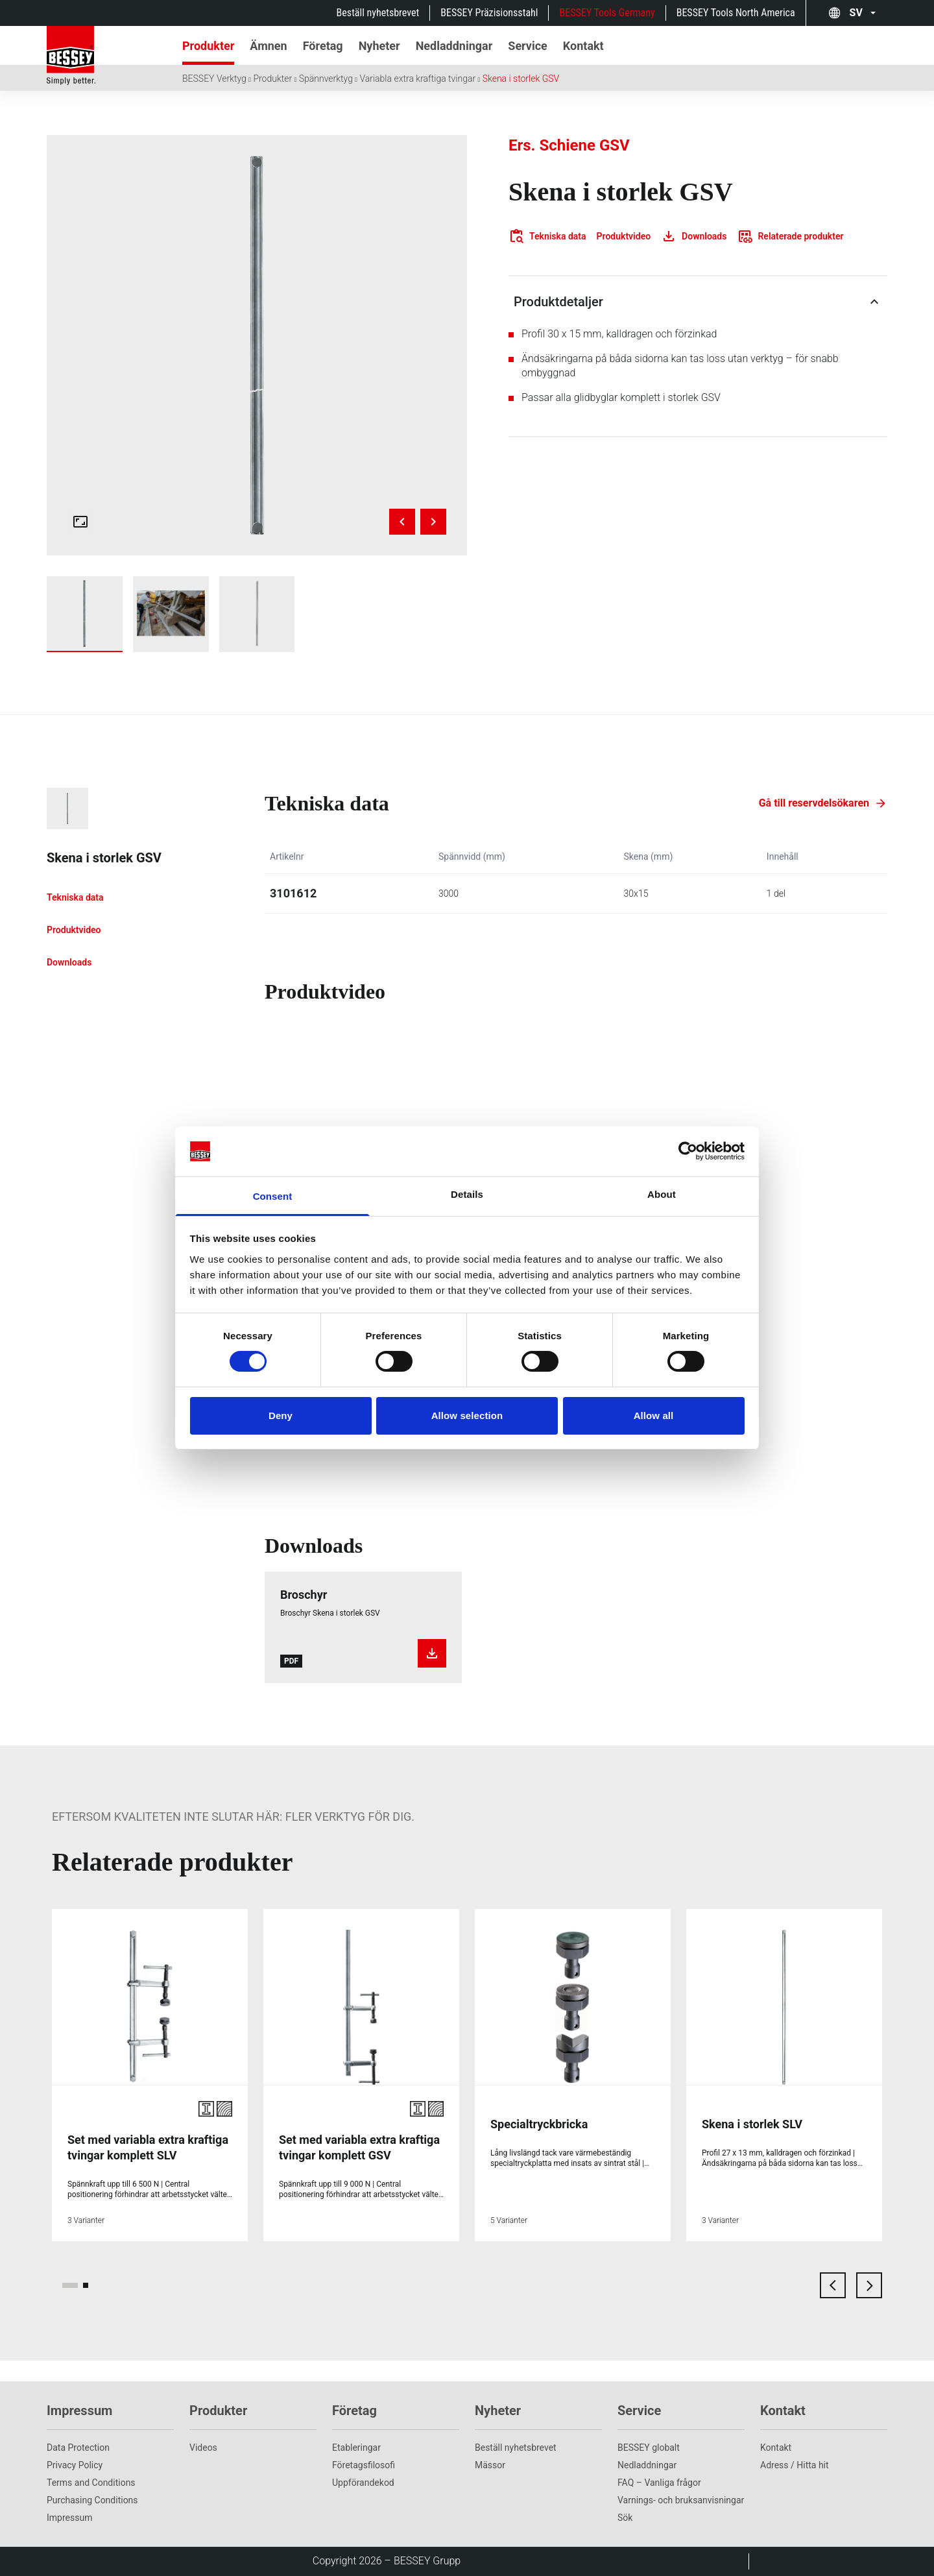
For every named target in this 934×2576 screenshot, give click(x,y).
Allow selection (467, 1415)
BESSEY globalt (648, 2447)
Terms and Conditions (91, 2482)
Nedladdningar (647, 2465)
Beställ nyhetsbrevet (378, 12)
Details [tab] (467, 1194)
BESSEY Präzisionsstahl (489, 12)
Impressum (69, 2517)
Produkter (272, 78)
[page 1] (70, 2285)
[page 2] (85, 2285)
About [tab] (661, 1194)
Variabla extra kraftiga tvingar (417, 78)
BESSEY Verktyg (214, 78)
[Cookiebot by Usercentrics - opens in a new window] (688, 1151)
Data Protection (78, 2447)
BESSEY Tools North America (736, 12)
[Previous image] (402, 522)
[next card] (869, 2285)
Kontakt (775, 2447)
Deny (281, 1415)
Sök (624, 2517)
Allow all (654, 1415)
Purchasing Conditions (92, 2500)
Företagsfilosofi (363, 2465)
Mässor (490, 2465)
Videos (203, 2447)
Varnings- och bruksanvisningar (680, 2500)
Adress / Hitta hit (794, 2465)
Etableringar (356, 2447)
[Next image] (433, 522)
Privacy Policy (74, 2465)
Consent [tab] (273, 1196)
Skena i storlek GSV (521, 78)
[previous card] (833, 2285)
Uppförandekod (363, 2482)
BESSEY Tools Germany (606, 12)
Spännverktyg (326, 78)
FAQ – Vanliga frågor (659, 2482)
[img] (257, 345)
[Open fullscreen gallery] (80, 522)
